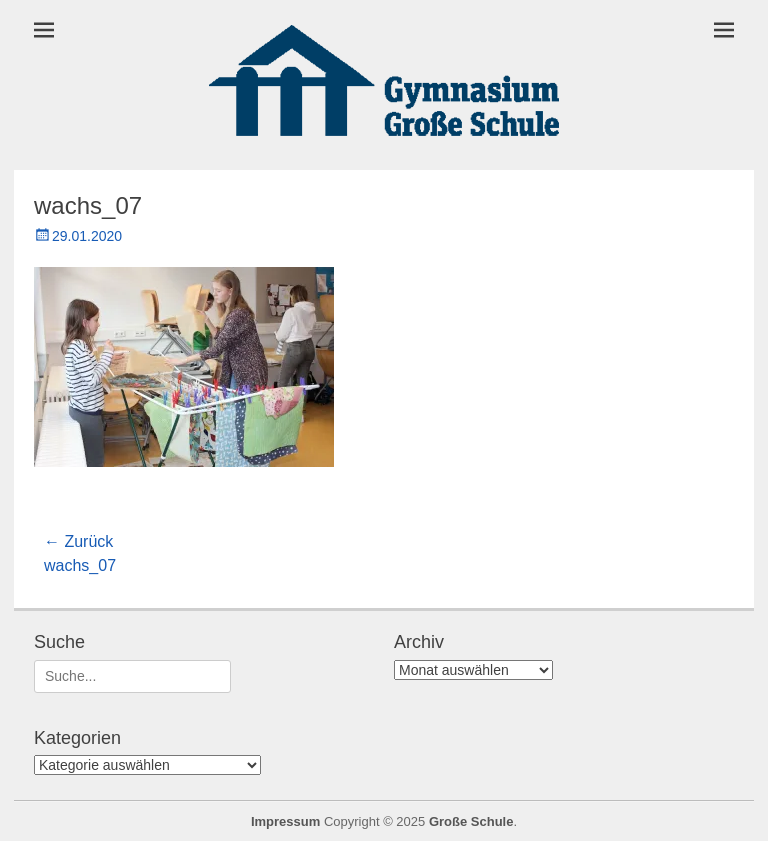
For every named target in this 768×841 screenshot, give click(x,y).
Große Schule (471, 821)
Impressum (285, 821)
